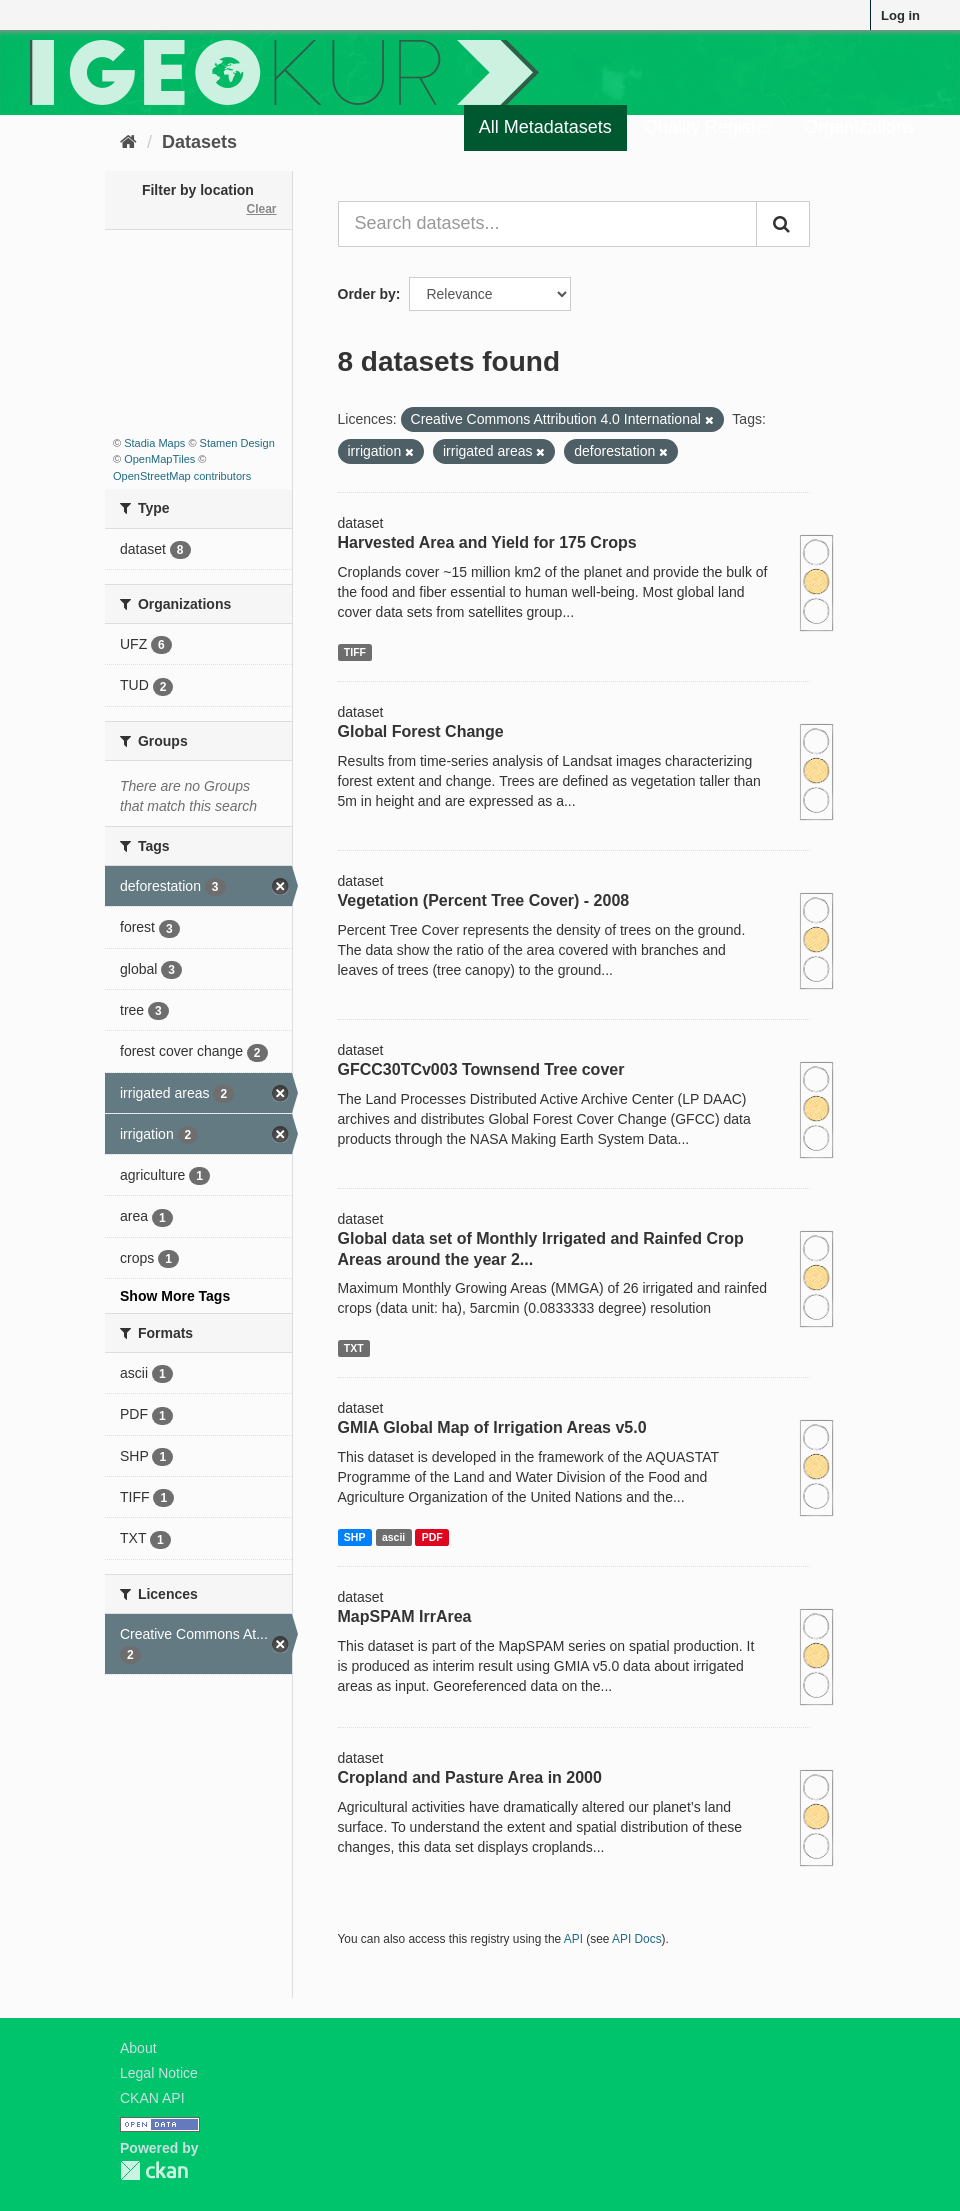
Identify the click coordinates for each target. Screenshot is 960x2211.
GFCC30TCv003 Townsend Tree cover (481, 1069)
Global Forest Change (421, 731)
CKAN (154, 2170)
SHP (355, 1537)
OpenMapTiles (159, 459)
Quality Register (708, 127)
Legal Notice (159, 2073)
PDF (432, 1537)
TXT (354, 1348)
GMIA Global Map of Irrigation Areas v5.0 (492, 1427)
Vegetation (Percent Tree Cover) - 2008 (484, 900)
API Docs (637, 1939)
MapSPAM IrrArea (405, 1616)
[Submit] (783, 224)
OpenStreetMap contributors (182, 476)
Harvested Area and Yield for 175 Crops (487, 542)
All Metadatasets (545, 127)
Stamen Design (237, 443)
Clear (261, 209)
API (573, 1939)
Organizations (859, 127)
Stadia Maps (154, 443)
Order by (367, 294)
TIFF (355, 652)
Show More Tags (175, 1296)
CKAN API (152, 2098)
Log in (900, 15)
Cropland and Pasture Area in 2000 (470, 1777)
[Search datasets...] (548, 224)
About (138, 2048)
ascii (393, 1537)
